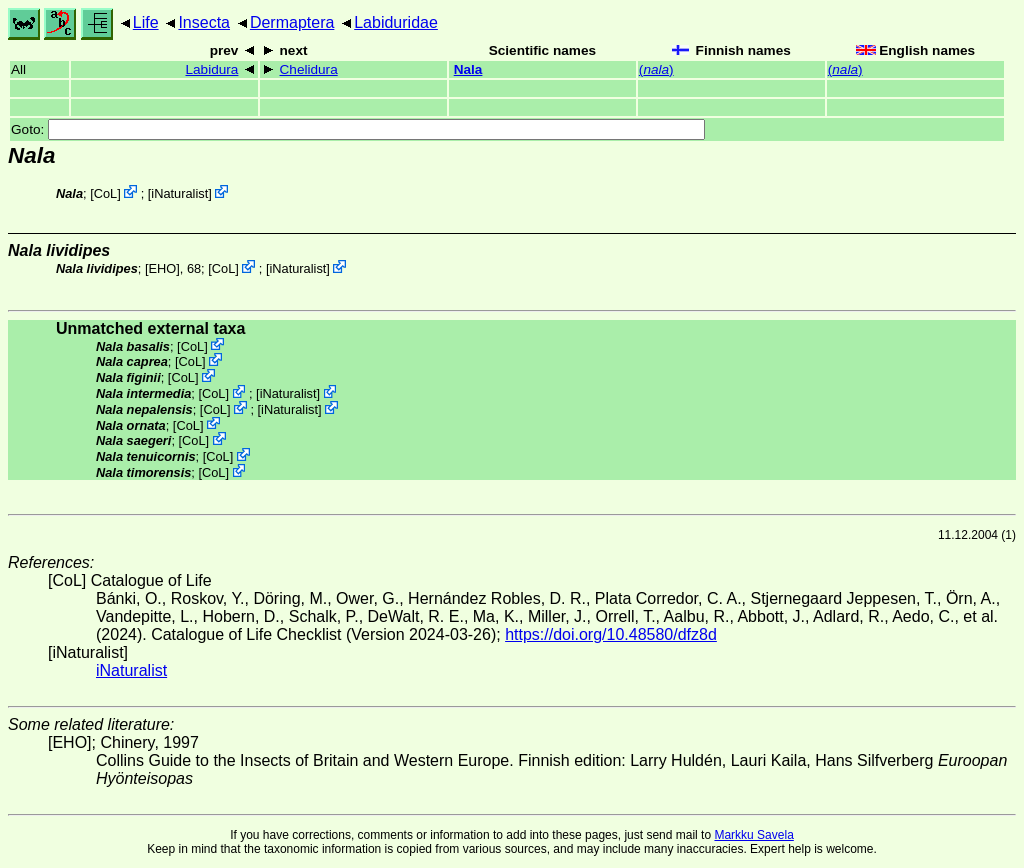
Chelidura (309, 69)
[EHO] (162, 268)
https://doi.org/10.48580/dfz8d (611, 634)
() (656, 69)
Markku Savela (753, 835)
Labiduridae (396, 22)
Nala (468, 69)
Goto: (358, 129)
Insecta (204, 22)
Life (146, 22)
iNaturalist (179, 193)
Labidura (212, 69)
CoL (105, 193)
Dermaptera (292, 22)
